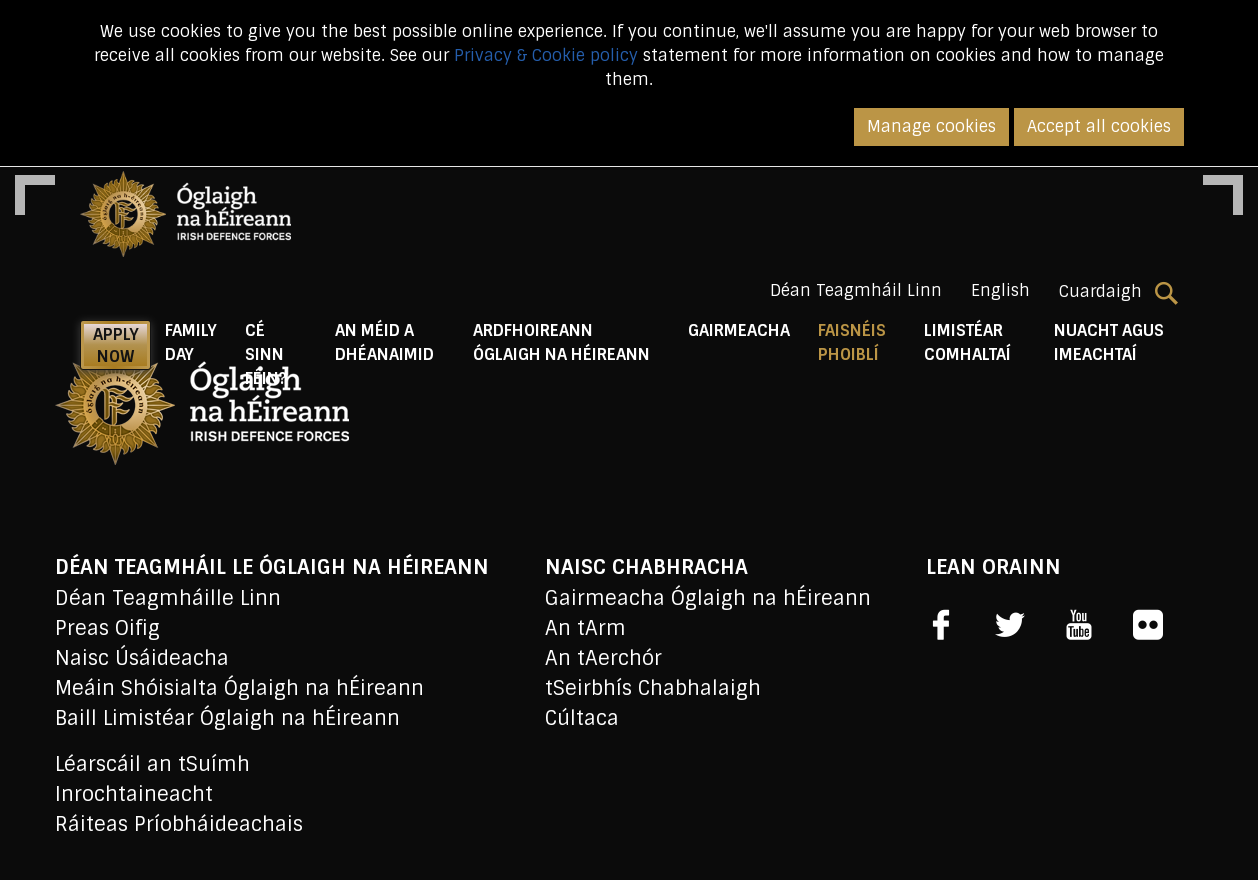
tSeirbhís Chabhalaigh (653, 688)
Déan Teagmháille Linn (168, 598)
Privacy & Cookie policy (546, 55)
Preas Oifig (107, 628)
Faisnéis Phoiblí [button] (864, 342)
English (1000, 290)
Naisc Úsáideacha (142, 658)
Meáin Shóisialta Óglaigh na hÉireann (239, 688)
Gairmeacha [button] (739, 330)
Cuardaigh (1118, 292)
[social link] (941, 625)
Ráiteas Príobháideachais (179, 824)
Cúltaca (582, 718)
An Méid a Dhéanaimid (384, 342)
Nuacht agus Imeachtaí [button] (1109, 342)
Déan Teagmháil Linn (856, 290)
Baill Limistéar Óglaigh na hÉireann (227, 718)
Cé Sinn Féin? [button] (266, 354)
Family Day (191, 342)
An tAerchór (603, 658)
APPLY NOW (116, 345)
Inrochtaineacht (134, 794)
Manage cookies (931, 126)
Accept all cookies (1099, 126)
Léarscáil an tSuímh (152, 764)
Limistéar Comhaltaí (967, 342)
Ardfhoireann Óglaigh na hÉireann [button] (561, 342)
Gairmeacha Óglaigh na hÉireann (708, 598)
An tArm (585, 628)
